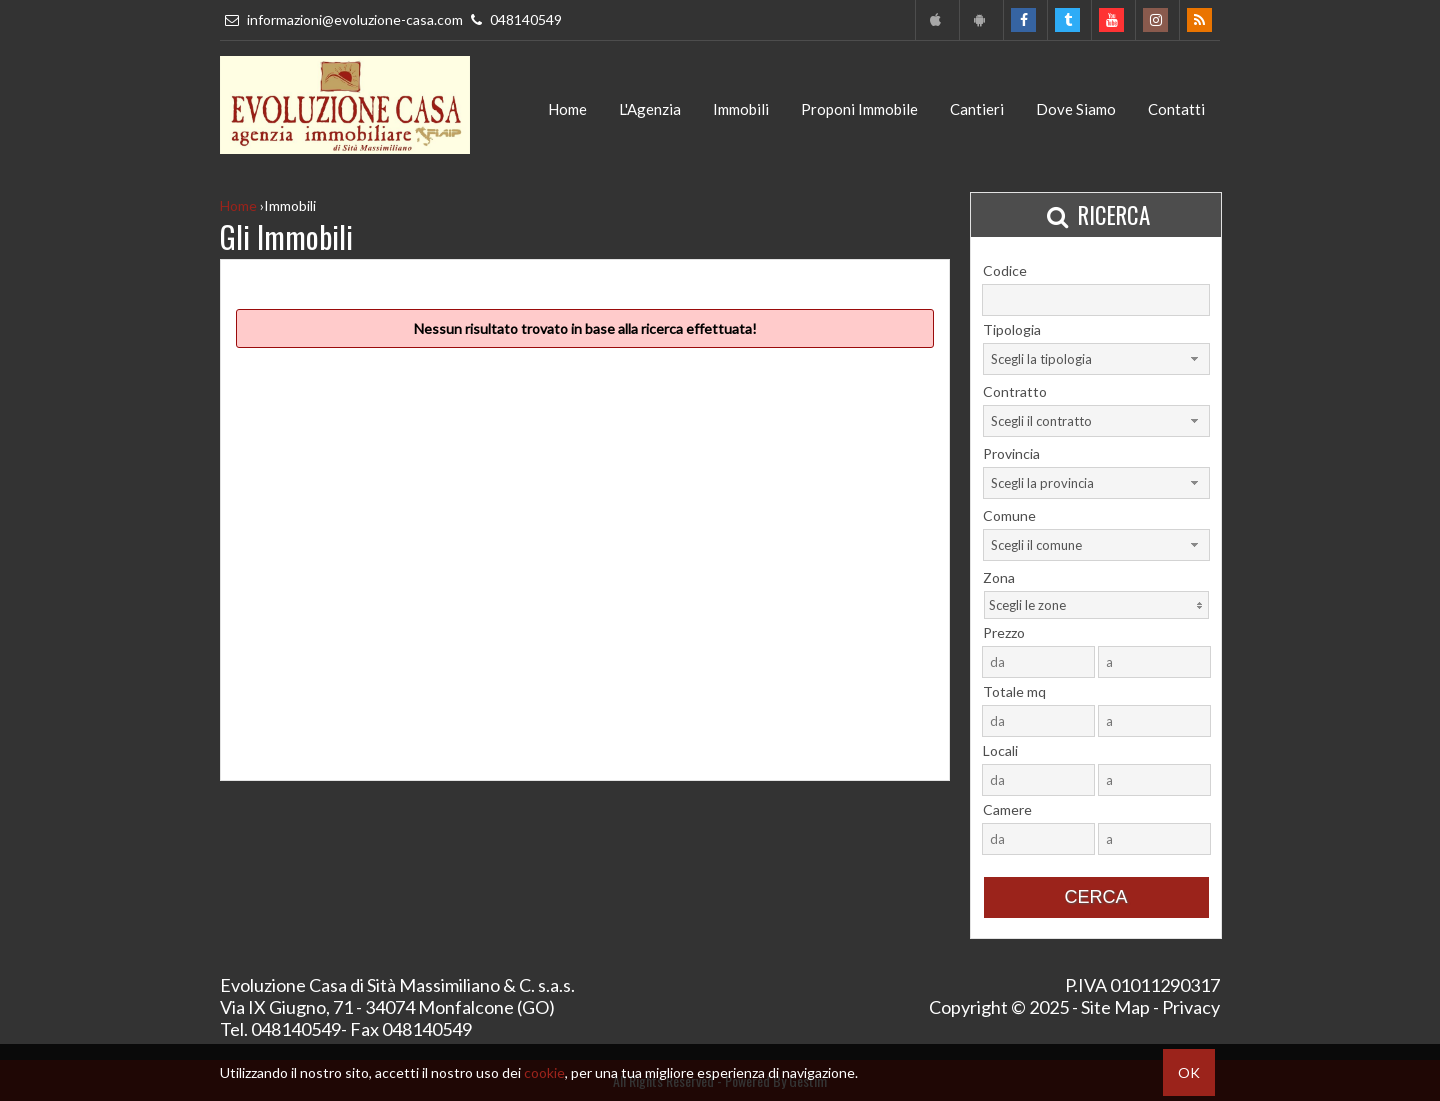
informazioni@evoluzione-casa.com (343, 19)
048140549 (514, 19)
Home (567, 109)
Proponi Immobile (859, 109)
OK (1189, 1072)
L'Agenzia (650, 109)
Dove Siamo (1076, 109)
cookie (544, 1072)
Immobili (741, 109)
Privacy (1191, 1007)
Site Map (1115, 1007)
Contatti (1176, 109)
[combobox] (1096, 359)
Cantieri (977, 109)
